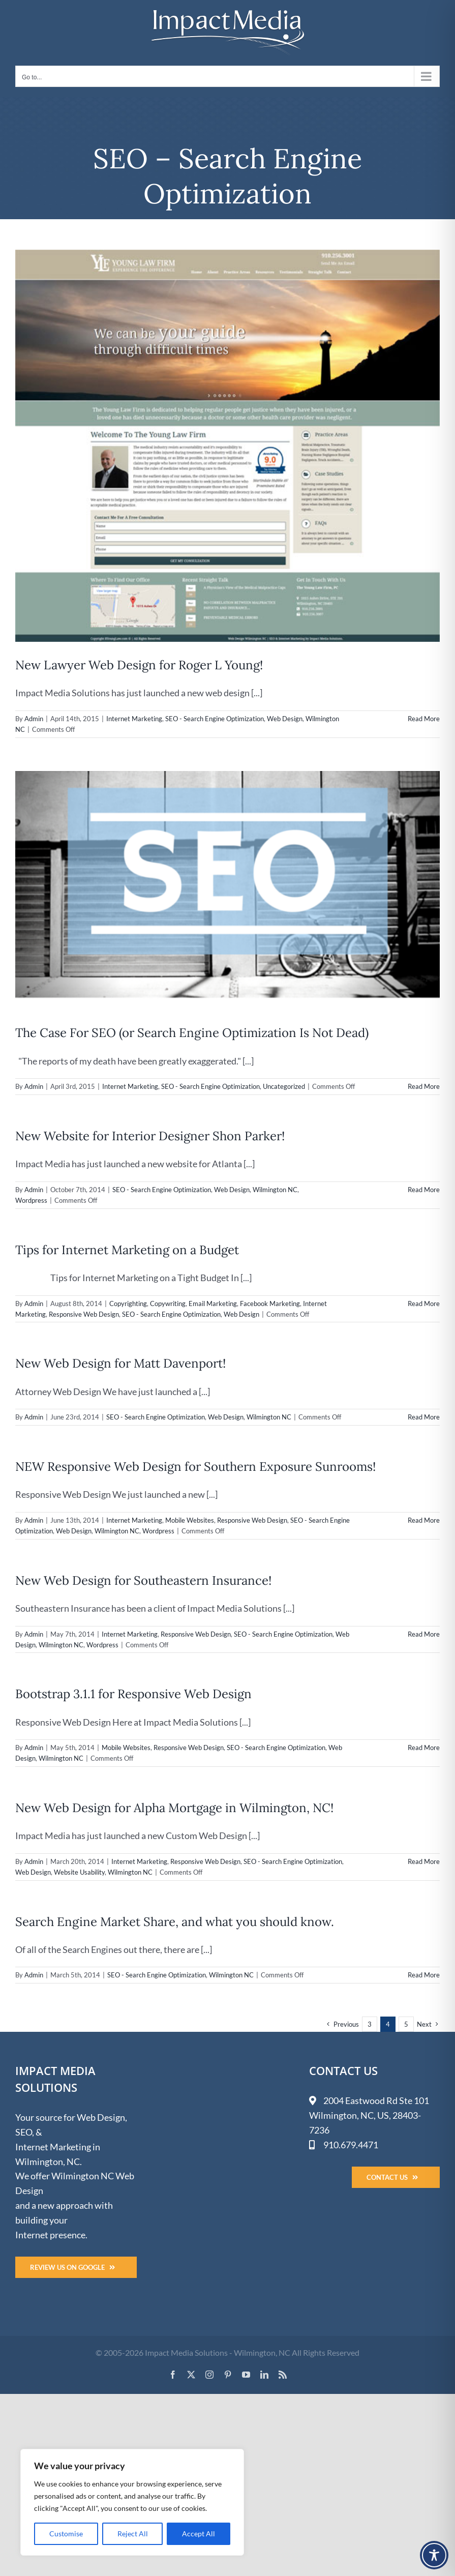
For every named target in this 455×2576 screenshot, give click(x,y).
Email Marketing (213, 1303)
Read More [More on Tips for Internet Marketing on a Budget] (424, 1303)
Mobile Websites (189, 1520)
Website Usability (79, 1872)
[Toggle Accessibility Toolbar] (434, 2555)
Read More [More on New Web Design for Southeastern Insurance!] (424, 1634)
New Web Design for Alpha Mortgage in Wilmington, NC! (174, 1808)
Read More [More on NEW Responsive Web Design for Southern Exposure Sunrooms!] (424, 1520)
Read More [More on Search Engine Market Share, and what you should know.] (424, 1975)
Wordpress (31, 1200)
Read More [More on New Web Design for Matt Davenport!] (424, 1417)
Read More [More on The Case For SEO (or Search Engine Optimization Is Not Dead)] (424, 1086)
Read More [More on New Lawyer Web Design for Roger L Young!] (424, 719)
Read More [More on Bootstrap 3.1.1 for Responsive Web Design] (424, 1747)
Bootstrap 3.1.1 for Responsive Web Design (133, 1694)
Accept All (198, 2533)
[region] (132, 2502)
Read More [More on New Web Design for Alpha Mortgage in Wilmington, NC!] (424, 1861)
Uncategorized (284, 1086)
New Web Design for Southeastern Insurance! (143, 1580)
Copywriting (168, 1303)
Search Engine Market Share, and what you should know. (174, 1922)
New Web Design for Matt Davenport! (120, 1363)
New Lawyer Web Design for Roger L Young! (139, 665)
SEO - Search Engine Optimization (214, 719)
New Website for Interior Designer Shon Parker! (150, 1136)
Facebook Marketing (270, 1303)
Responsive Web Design (84, 1314)
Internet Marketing (134, 719)
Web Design (284, 719)
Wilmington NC (275, 1190)
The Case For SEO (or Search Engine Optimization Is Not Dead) (192, 1033)
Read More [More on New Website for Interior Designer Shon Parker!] (424, 1190)
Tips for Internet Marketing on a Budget (127, 1250)
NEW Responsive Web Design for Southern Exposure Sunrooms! (195, 1466)
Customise (66, 2533)
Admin (33, 719)
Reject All (132, 2533)
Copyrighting (128, 1303)
